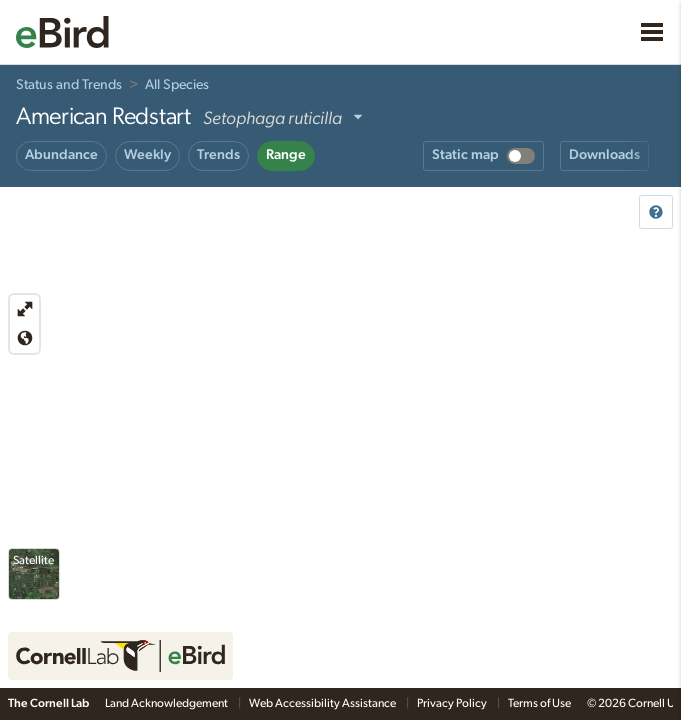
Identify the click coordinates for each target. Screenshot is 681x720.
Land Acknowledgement (167, 703)
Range (286, 155)
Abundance (61, 155)
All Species (177, 85)
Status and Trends (69, 85)
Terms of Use (539, 703)
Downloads (604, 155)
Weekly (147, 155)
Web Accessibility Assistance (323, 703)
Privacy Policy (453, 703)
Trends (218, 155)
